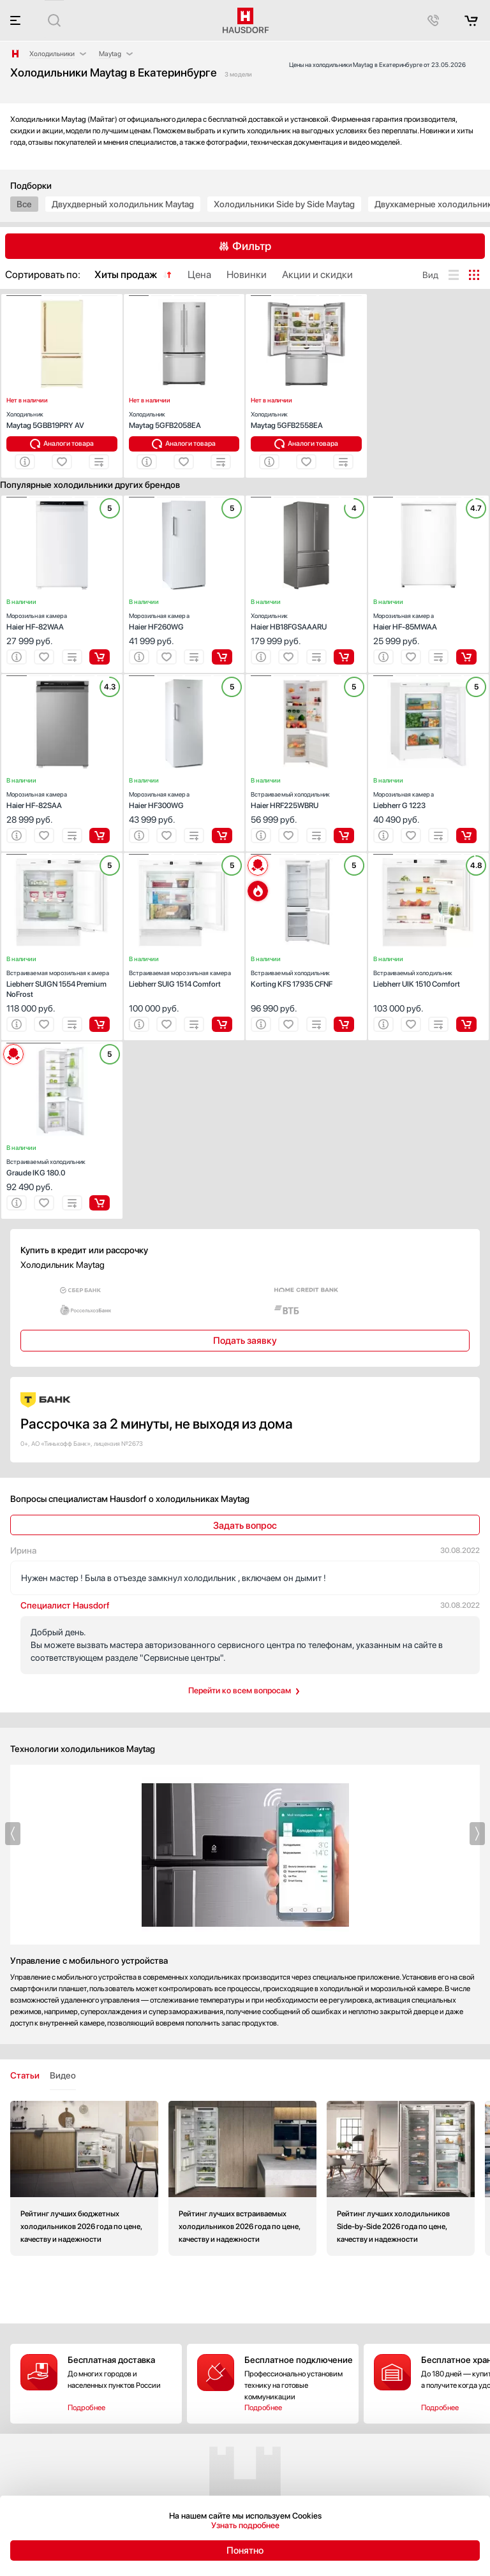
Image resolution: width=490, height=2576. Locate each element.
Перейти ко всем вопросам (239, 1690)
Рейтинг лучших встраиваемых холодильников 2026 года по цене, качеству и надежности (242, 2178)
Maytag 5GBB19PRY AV (61, 419)
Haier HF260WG (184, 620)
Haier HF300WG (184, 799)
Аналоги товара (68, 443)
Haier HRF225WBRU (306, 799)
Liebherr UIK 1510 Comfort (428, 977)
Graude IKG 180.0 (61, 1166)
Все (24, 204)
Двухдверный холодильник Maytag (123, 204)
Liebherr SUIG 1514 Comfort (184, 977)
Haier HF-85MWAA (428, 620)
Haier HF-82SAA (61, 799)
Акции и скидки (364, 2494)
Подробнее (86, 2396)
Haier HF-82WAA (61, 620)
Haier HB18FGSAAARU (306, 620)
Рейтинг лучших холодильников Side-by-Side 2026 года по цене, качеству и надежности (401, 2178)
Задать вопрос (245, 1525)
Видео (63, 2075)
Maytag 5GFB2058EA (184, 419)
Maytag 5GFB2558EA (306, 419)
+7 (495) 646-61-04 (52, 2491)
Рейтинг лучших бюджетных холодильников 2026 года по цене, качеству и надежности (84, 2178)
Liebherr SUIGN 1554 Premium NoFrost (61, 982)
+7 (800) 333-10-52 (200, 2491)
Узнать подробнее (245, 2525)
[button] (23, 296)
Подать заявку (245, 1340)
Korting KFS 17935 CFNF (306, 977)
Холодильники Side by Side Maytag (284, 204)
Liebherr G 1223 (428, 799)
